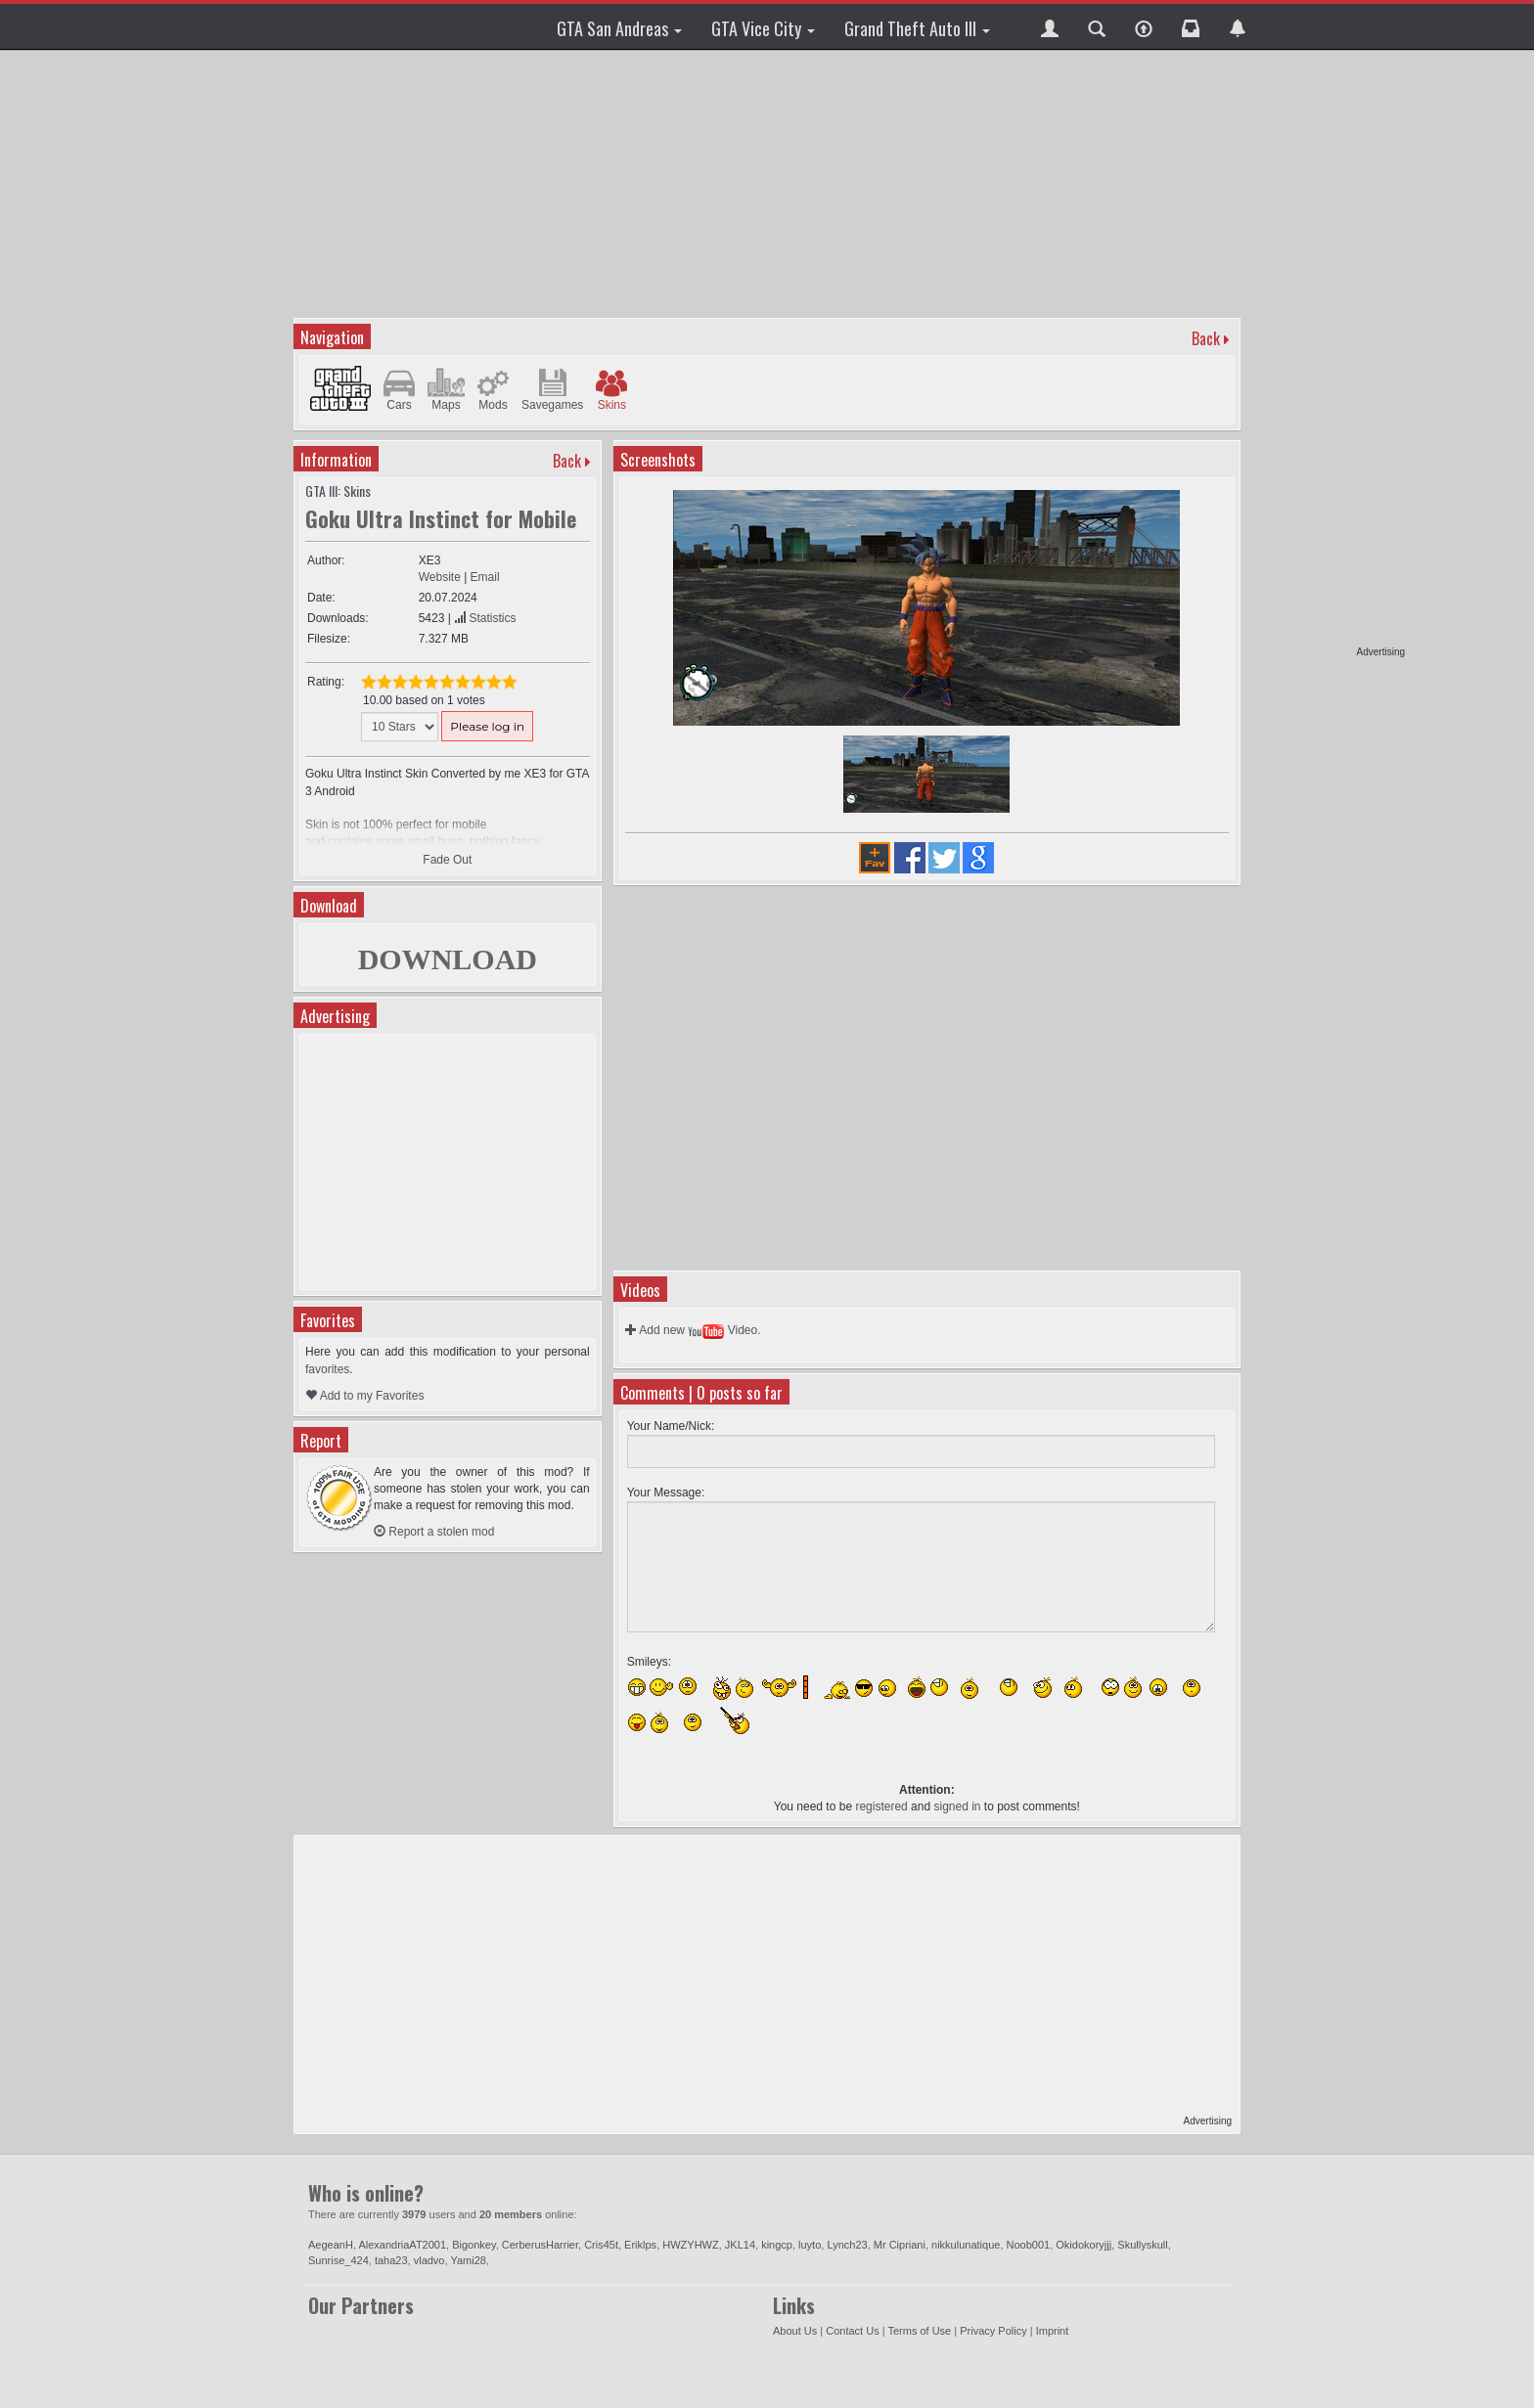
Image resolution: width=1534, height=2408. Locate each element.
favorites (327, 1369)
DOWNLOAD (447, 959)
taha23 (391, 2260)
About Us (795, 2331)
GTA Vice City (763, 28)
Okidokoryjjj (1083, 2245)
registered (881, 1806)
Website (440, 577)
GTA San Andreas (619, 28)
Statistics (485, 618)
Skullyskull (1142, 2245)
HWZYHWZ (690, 2245)
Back (1206, 338)
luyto (809, 2245)
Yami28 (467, 2260)
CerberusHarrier (540, 2245)
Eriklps (640, 2245)
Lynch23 (847, 2245)
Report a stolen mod (434, 1531)
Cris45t (601, 2245)
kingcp (776, 2245)
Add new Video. (693, 1330)
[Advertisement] (1329, 352)
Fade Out (447, 860)
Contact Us (852, 2331)
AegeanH (330, 2245)
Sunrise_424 (338, 2260)
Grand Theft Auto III (917, 28)
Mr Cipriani (899, 2245)
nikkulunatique (965, 2245)
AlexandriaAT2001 (402, 2245)
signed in (956, 1806)
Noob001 (1029, 2245)
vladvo (429, 2260)
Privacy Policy (993, 2331)
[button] (1049, 26)
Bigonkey (473, 2245)
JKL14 (740, 2245)
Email (485, 577)
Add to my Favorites (364, 1396)
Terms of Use (919, 2331)
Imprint (1052, 2331)
